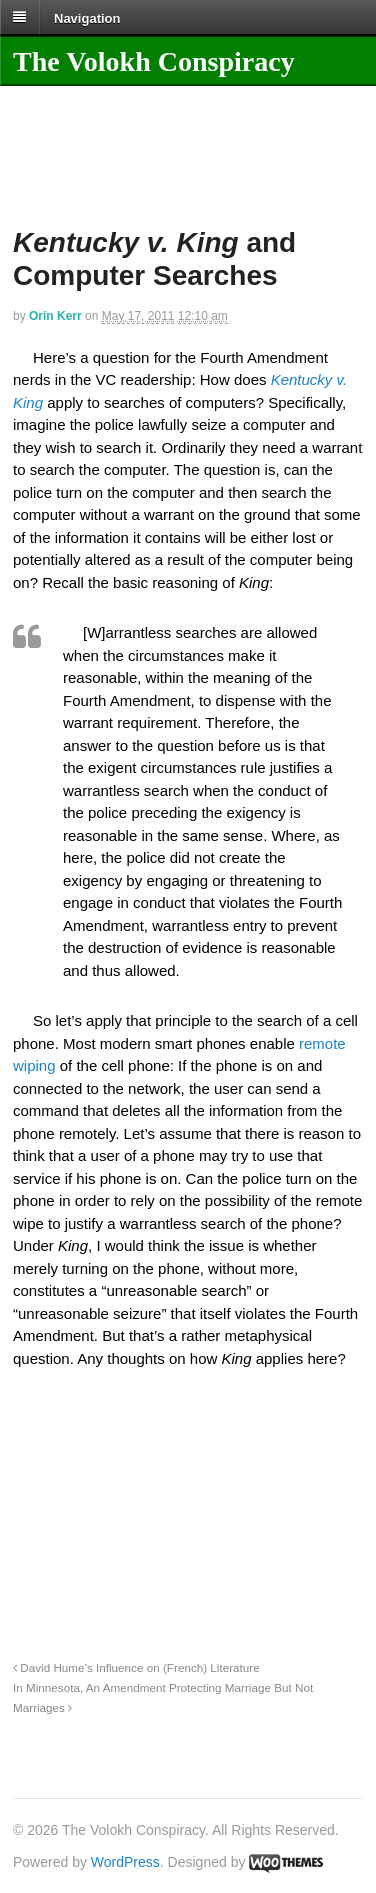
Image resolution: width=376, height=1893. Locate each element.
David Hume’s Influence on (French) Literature (136, 1667)
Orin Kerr (55, 316)
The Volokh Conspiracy (154, 61)
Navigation (87, 17)
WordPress (125, 1862)
